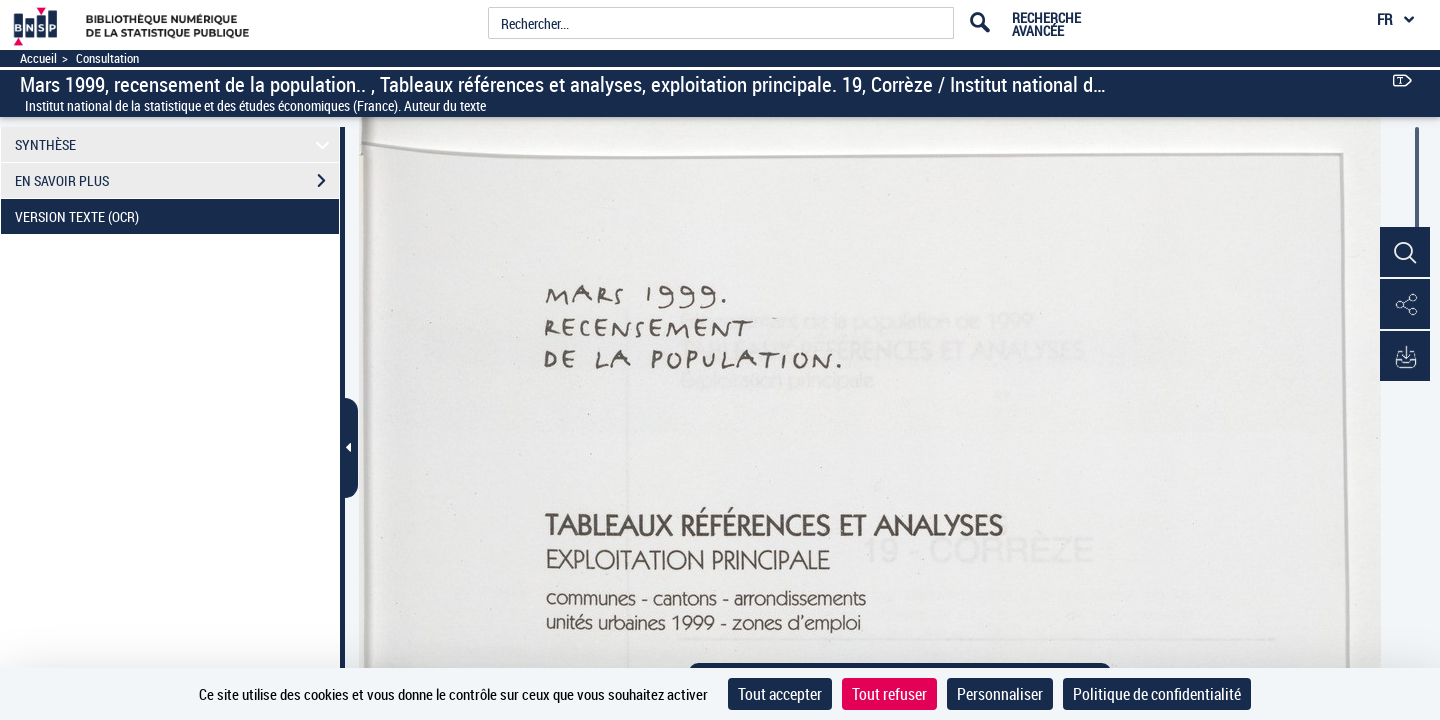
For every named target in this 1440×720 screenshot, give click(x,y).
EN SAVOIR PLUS (177, 181)
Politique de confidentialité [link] (1157, 694)
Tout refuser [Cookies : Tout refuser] (889, 694)
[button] (1405, 253)
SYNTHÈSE (175, 144)
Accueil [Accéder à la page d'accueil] (38, 58)
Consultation (107, 58)
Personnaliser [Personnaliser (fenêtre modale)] (1000, 694)
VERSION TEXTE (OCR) (177, 217)
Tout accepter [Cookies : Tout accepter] (780, 694)
